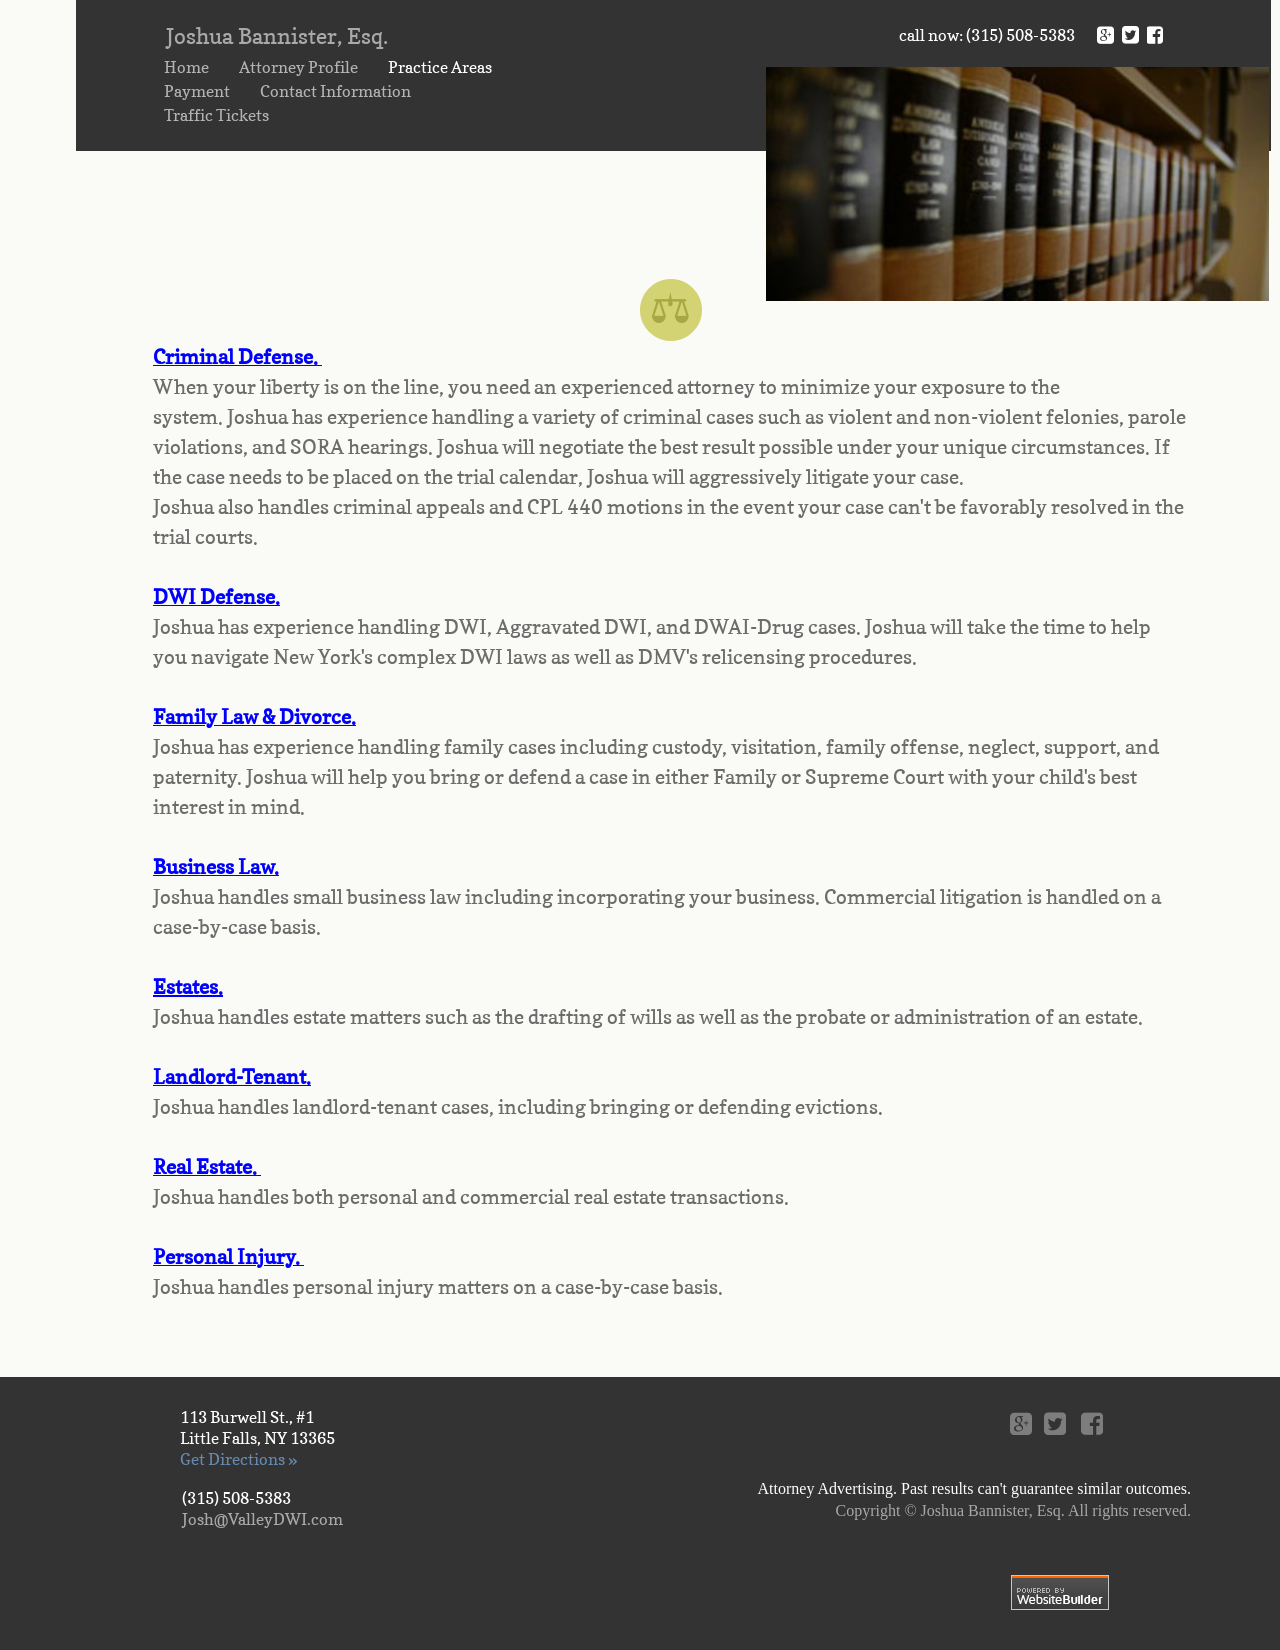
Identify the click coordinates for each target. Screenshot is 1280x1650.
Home (186, 67)
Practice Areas (440, 67)
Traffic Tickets (216, 115)
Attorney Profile (298, 67)
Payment (197, 91)
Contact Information (335, 91)
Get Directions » (238, 1459)
